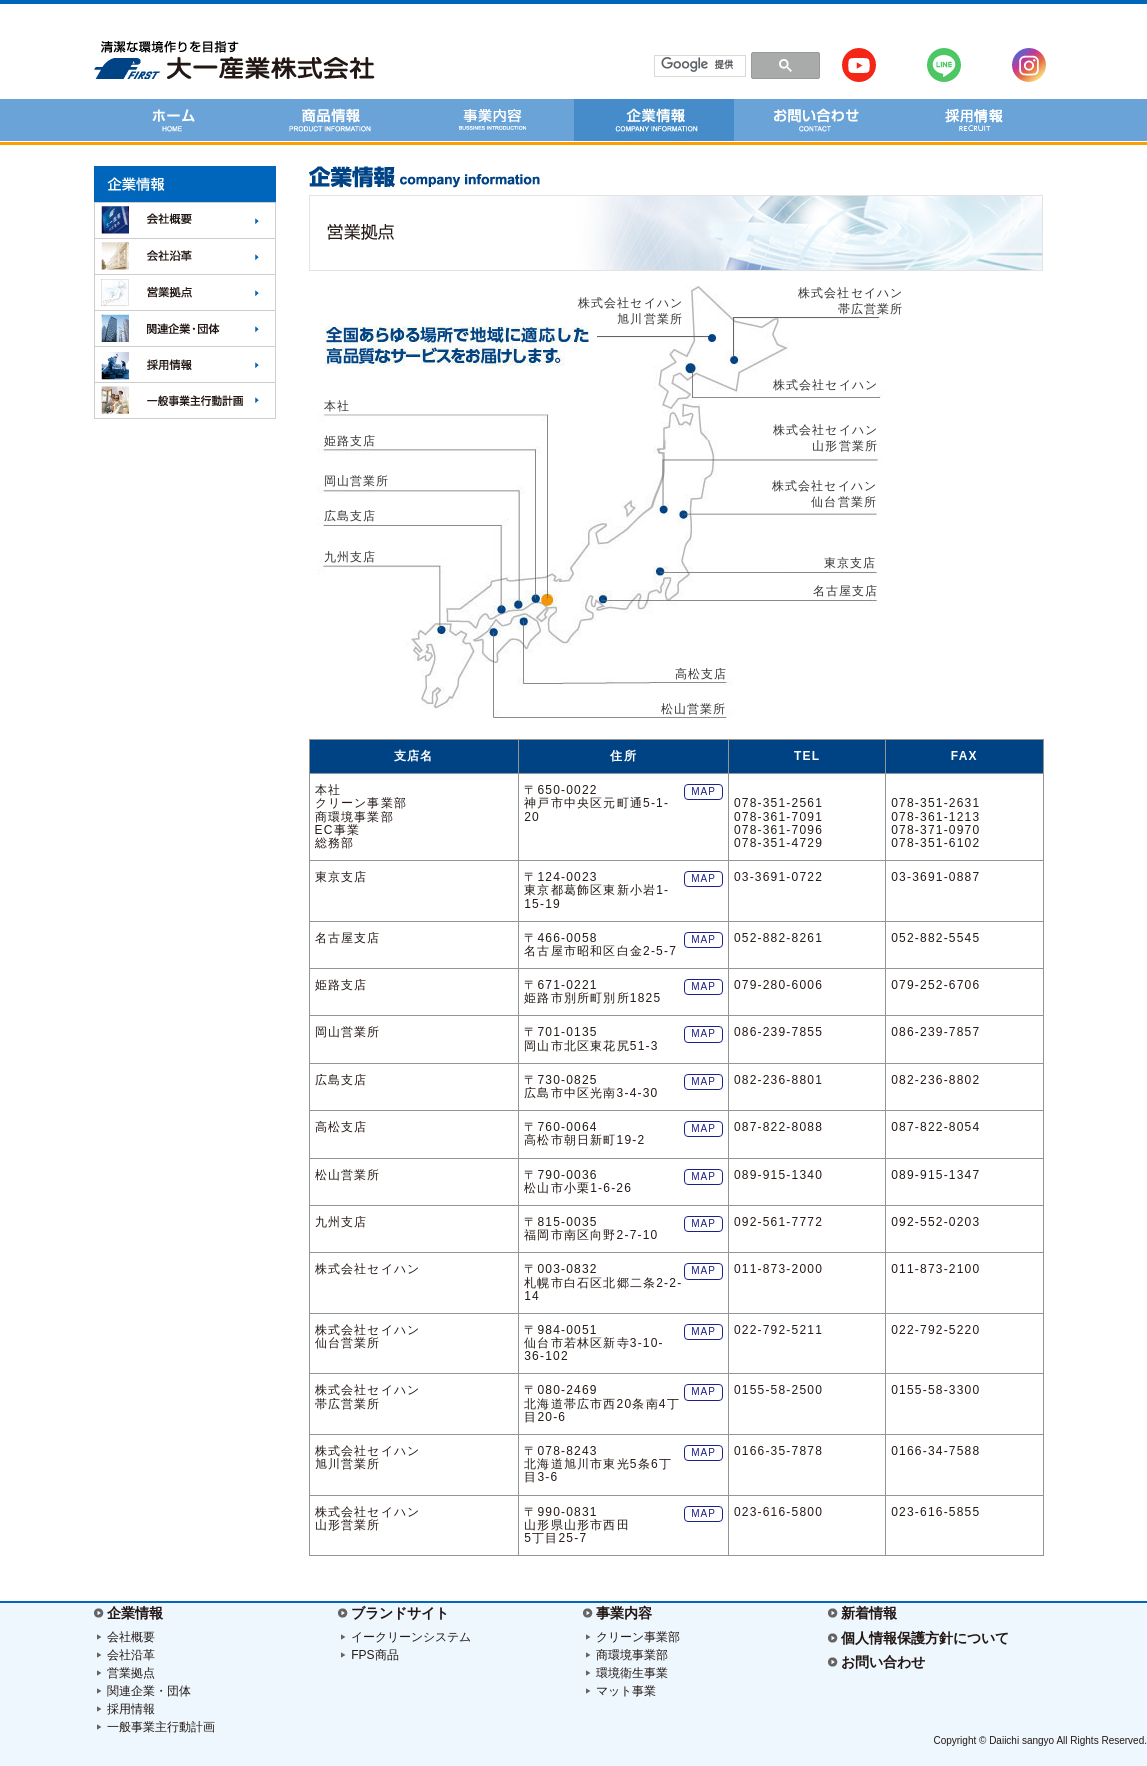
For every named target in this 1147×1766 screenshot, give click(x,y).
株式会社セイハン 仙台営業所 (825, 494)
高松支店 (701, 674)
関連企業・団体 (149, 1691)
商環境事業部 (632, 1655)
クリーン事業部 (638, 1637)
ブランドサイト (400, 1613)
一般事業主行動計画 (161, 1727)
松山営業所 (694, 709)
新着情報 (869, 1613)
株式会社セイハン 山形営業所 (826, 438)
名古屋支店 (846, 591)
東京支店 (850, 563)
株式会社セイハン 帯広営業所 (857, 301)
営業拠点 (131, 1673)
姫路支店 (350, 441)
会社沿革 (131, 1655)
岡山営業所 (357, 481)
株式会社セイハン (826, 385)
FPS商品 (374, 1655)
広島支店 (350, 516)
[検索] (699, 65)
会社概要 (131, 1637)
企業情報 (135, 1613)
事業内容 (624, 1613)
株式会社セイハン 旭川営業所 (631, 311)
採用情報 (131, 1709)
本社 (337, 406)
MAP (703, 791)
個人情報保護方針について (925, 1638)
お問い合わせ (883, 1662)
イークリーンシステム (411, 1637)
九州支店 (350, 557)
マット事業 (626, 1691)
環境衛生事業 (632, 1673)
